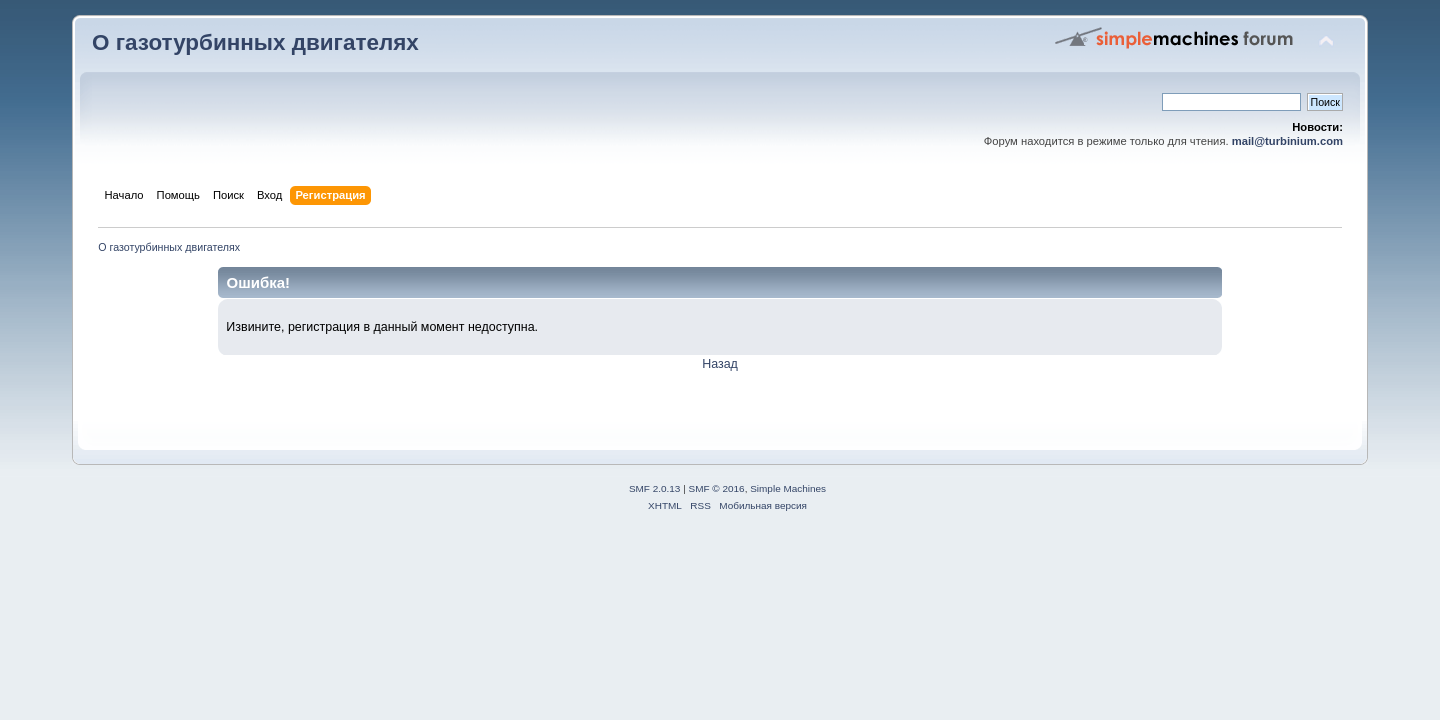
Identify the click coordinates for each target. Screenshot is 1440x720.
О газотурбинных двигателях (255, 42)
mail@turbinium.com (1287, 141)
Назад (720, 364)
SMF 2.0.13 (655, 488)
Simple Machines (788, 488)
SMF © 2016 (717, 488)
